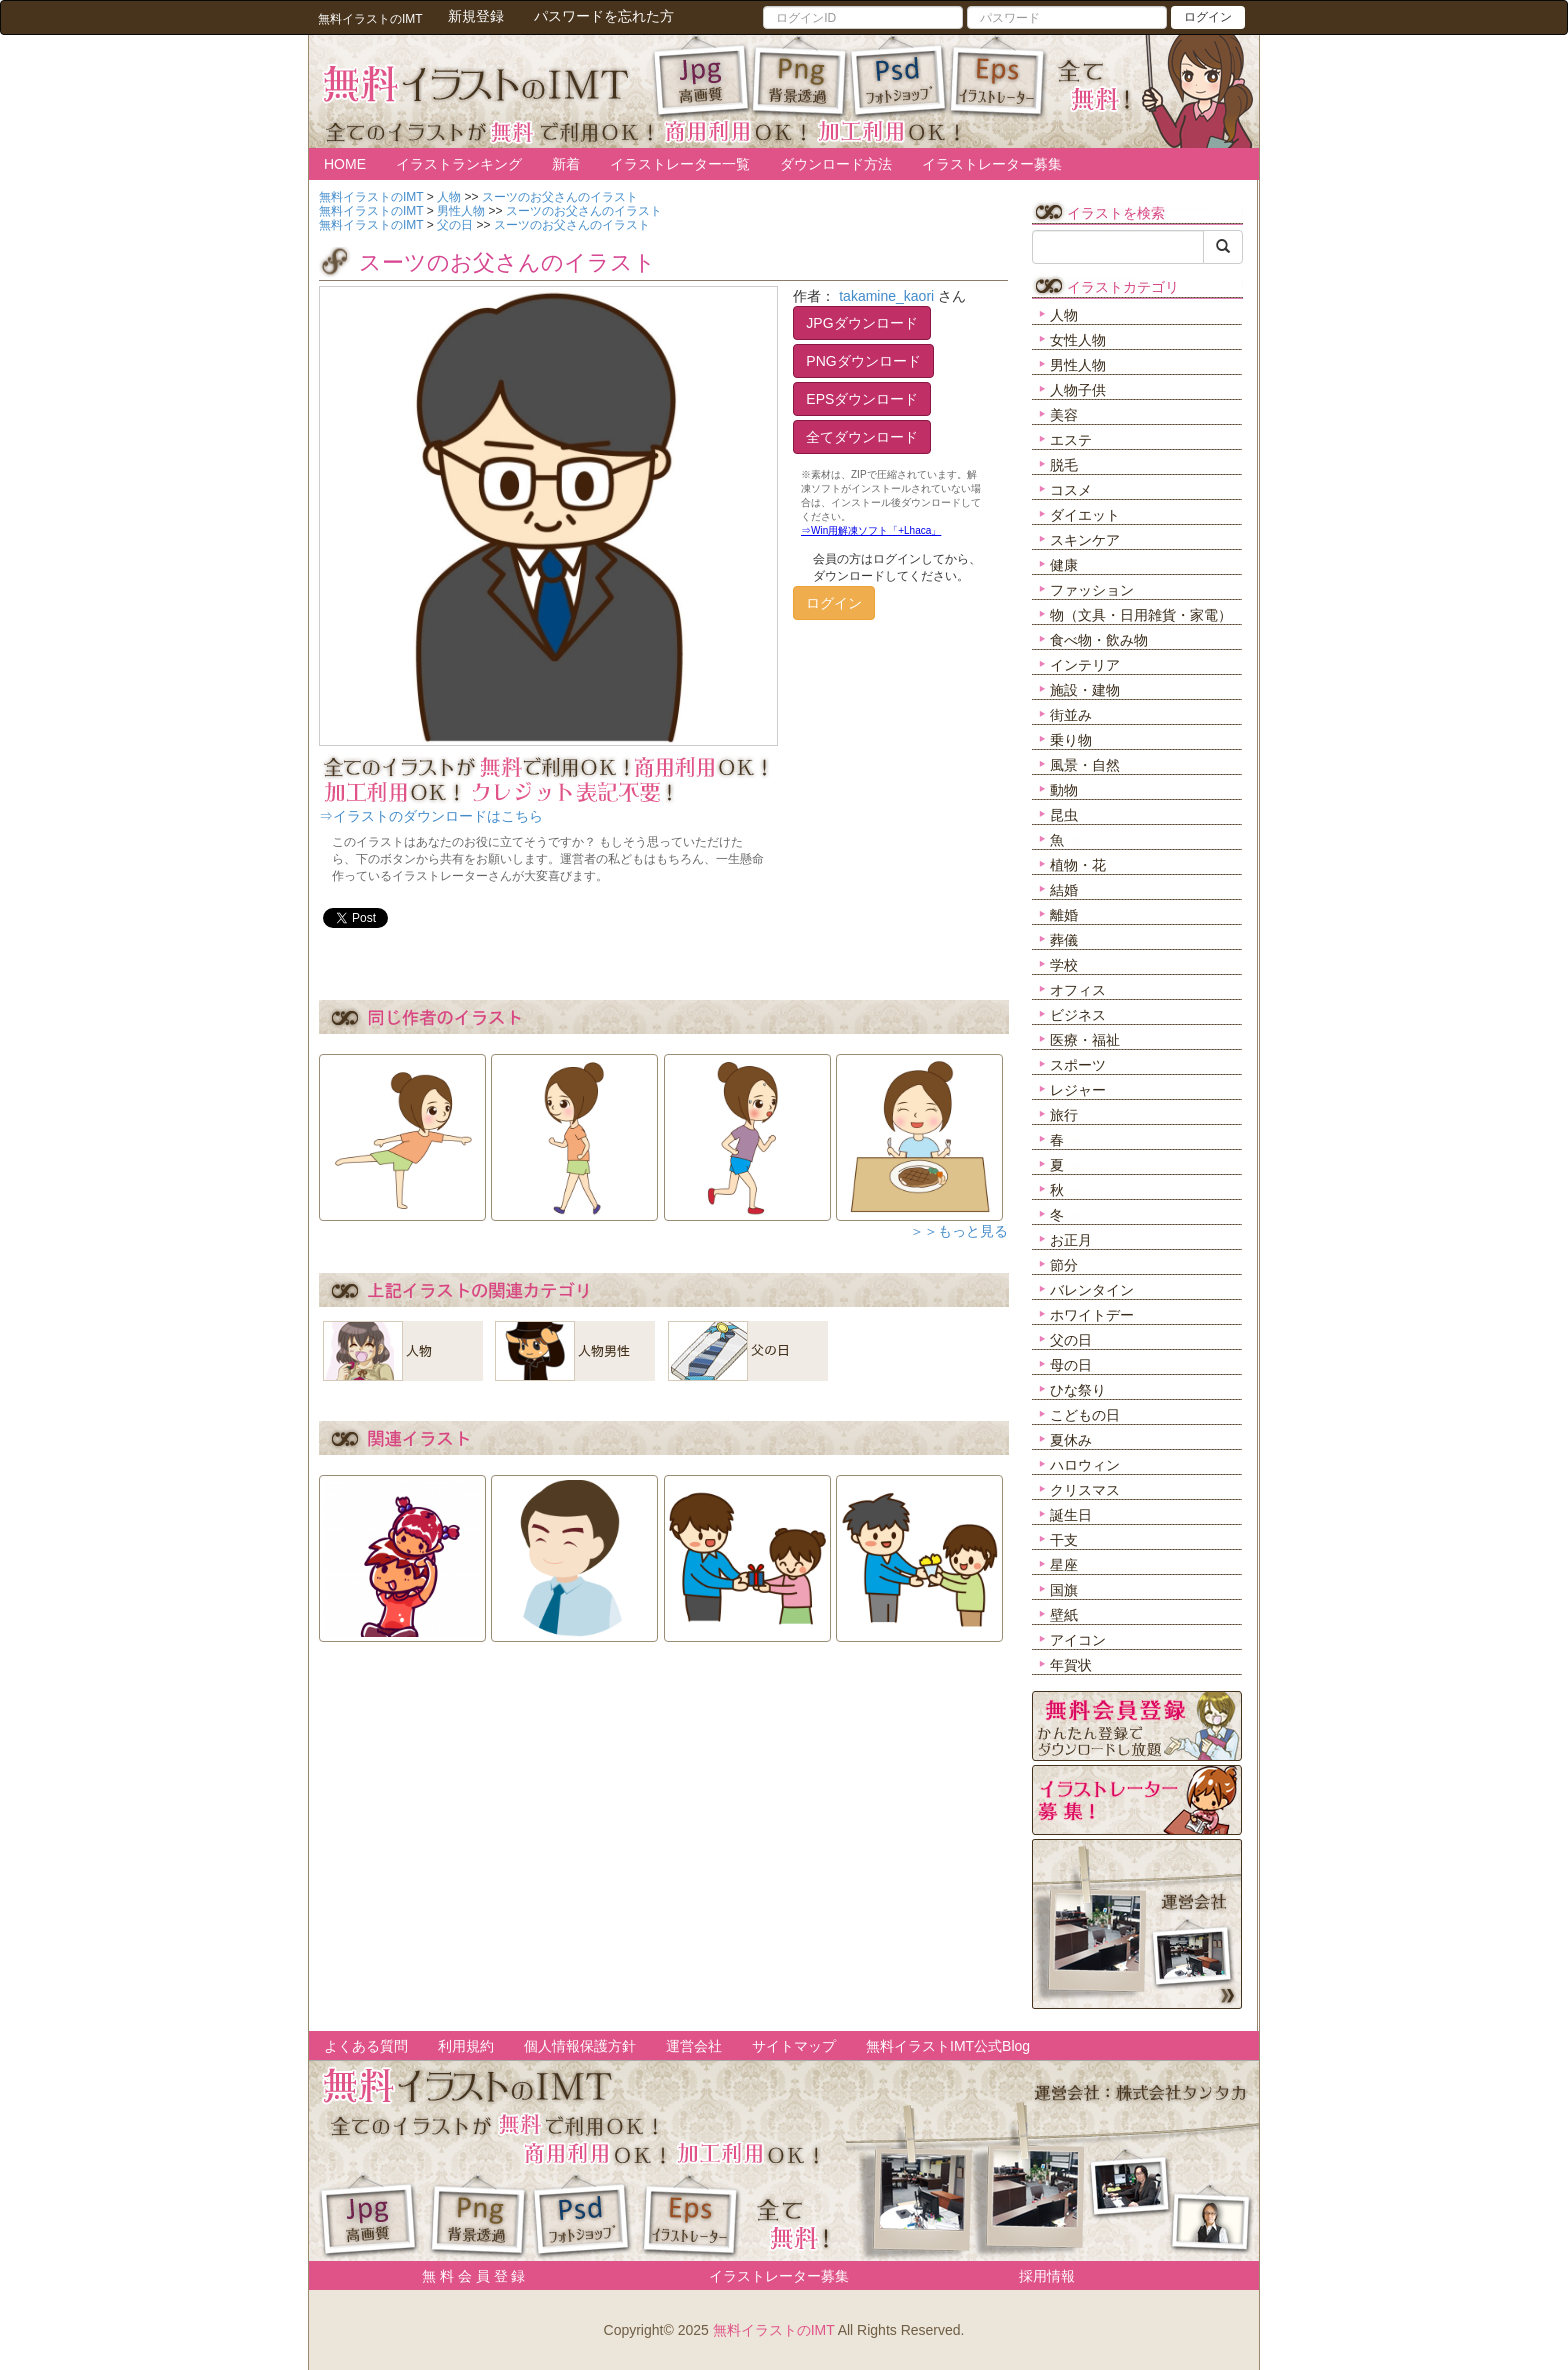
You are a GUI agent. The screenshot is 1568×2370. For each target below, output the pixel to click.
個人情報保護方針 (580, 2046)
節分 (1064, 1265)
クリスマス (1085, 1490)
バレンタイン (1092, 1290)
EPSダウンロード (862, 399)
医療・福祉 (1085, 1040)
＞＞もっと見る (959, 1231)
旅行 (1064, 1115)
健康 (1064, 565)
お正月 (1071, 1240)
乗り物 (1071, 740)
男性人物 (1078, 365)
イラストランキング (459, 164)
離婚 (1064, 915)
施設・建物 (1085, 690)
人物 (1064, 315)
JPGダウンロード (861, 323)
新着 (566, 164)
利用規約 (466, 2046)
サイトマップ (794, 2046)
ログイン (1208, 17)
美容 (1064, 415)
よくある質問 (366, 2046)
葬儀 (1064, 940)
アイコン (1078, 1640)
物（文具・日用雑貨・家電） (1141, 615)
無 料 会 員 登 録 (466, 2276)
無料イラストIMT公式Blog (948, 2046)
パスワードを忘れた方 (604, 16)
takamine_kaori (886, 296)
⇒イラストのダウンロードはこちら (431, 816)
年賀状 (1071, 1665)
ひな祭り (1078, 1390)
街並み (1071, 715)
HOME (345, 164)
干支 (1064, 1540)
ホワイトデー (1092, 1315)
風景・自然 (1085, 765)
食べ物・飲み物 (1099, 640)
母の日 (1071, 1365)
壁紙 (1064, 1615)
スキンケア (1085, 540)
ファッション (1092, 590)
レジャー (1078, 1090)
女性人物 (1078, 340)
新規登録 (476, 16)
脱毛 (1064, 465)
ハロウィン (1085, 1465)
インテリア (1085, 665)
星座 (1064, 1565)
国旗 (1064, 1590)
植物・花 (1078, 865)
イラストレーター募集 (992, 164)
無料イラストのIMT (774, 2330)
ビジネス (1078, 1015)
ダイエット (1085, 515)
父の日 (1071, 1340)
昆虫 (1064, 815)
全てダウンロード (862, 437)
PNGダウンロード (863, 361)
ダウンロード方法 (836, 164)
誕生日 (1071, 1515)
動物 (1064, 790)
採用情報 (1047, 2276)
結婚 (1064, 890)
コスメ (1071, 490)
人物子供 (1078, 390)
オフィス (1078, 990)
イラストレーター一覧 (680, 164)
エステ (1071, 440)
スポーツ (1078, 1065)
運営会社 (694, 2046)
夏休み (1071, 1440)
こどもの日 (1085, 1415)
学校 (1064, 965)
